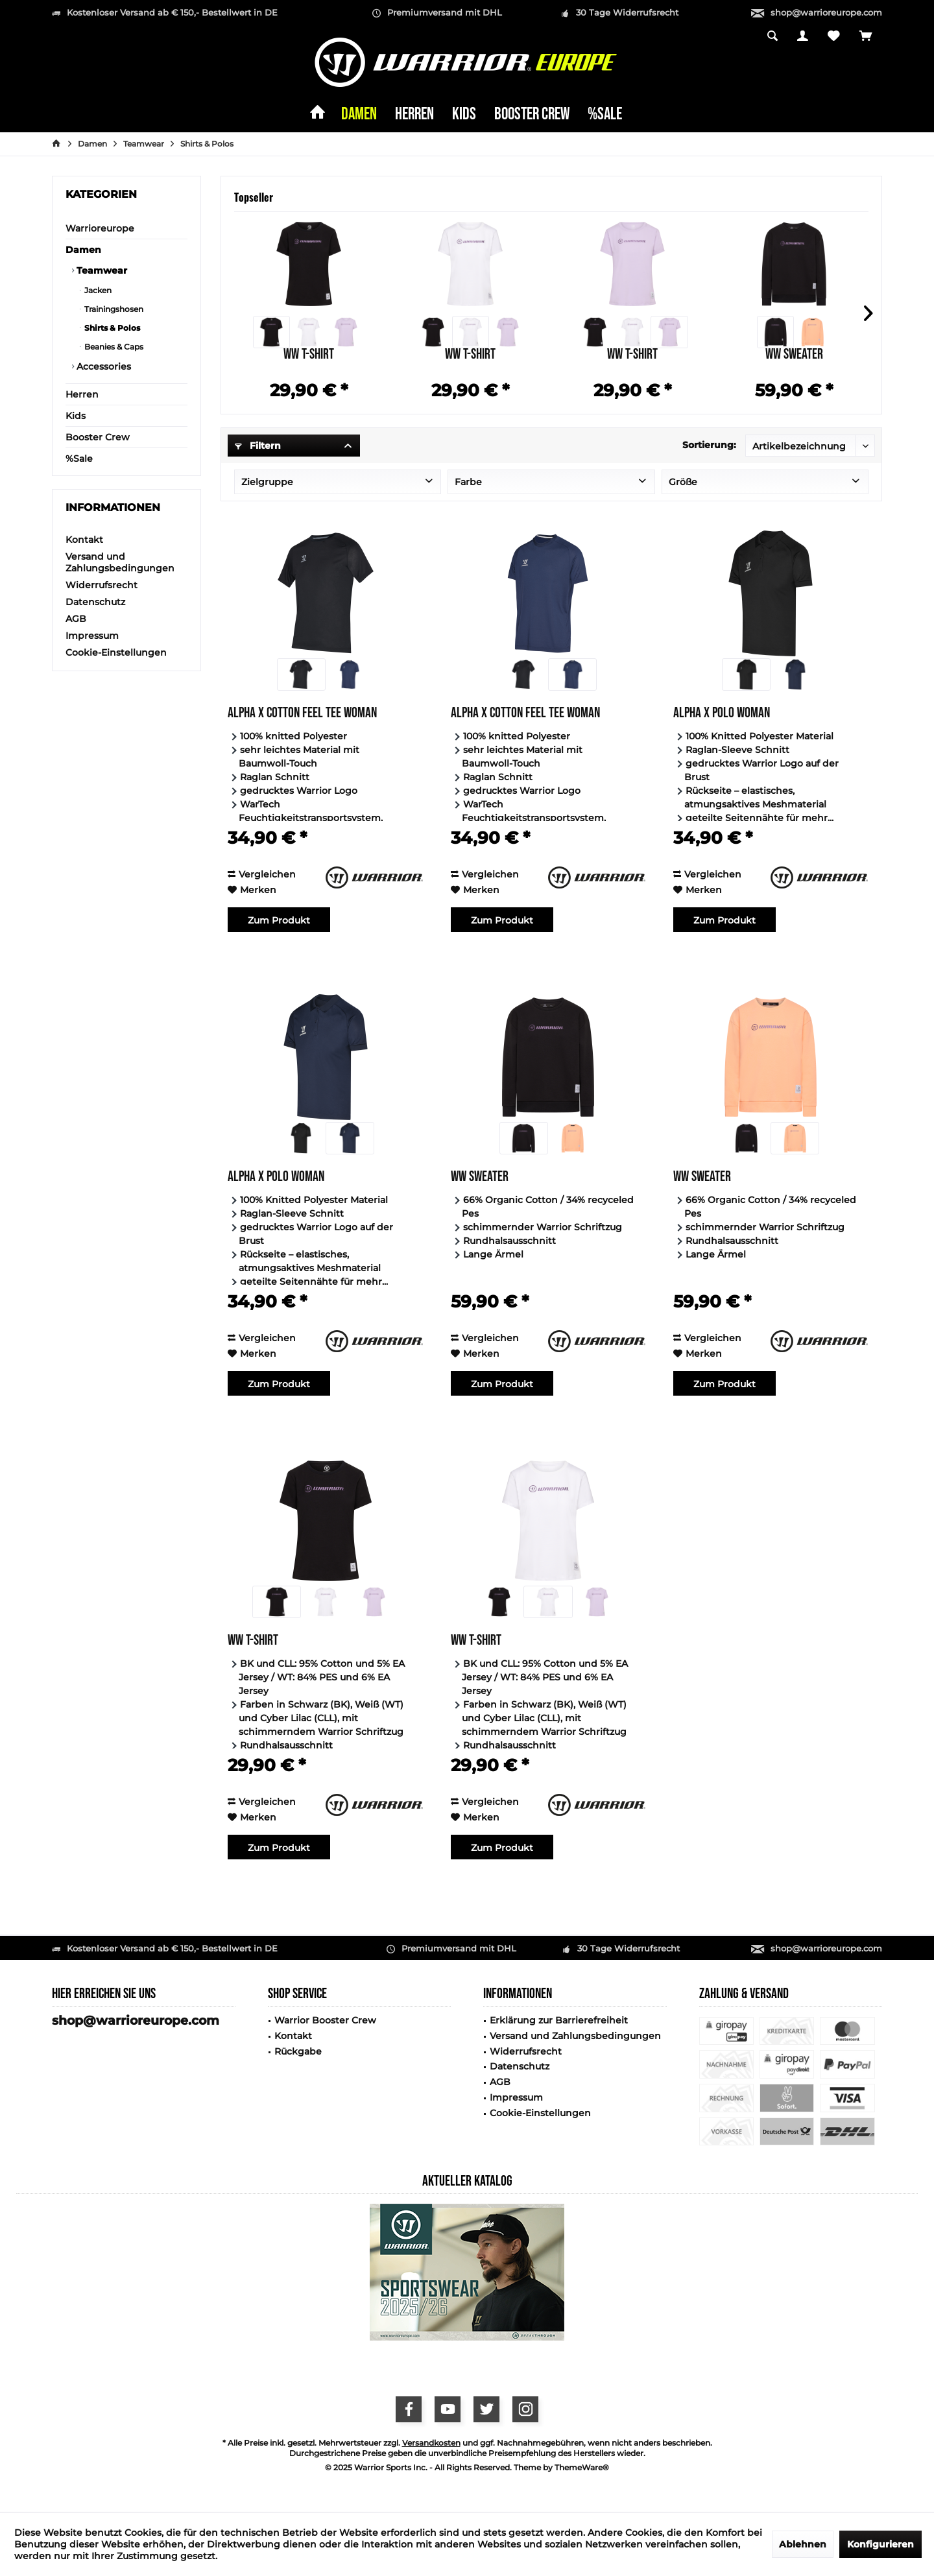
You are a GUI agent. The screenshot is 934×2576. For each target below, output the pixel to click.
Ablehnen (802, 2544)
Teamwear (100, 270)
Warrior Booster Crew (325, 2020)
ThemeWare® (582, 2467)
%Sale (79, 458)
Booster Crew (98, 437)
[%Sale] (605, 115)
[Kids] (464, 115)
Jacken (97, 290)
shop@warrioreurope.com (826, 12)
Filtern (258, 445)
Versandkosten (431, 2443)
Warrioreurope (100, 228)
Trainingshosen (112, 309)
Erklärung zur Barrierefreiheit (559, 2020)
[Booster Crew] (532, 115)
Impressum (92, 635)
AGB (76, 619)
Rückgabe (298, 2051)
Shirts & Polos (111, 328)
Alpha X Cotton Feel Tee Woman (302, 714)
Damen (83, 250)
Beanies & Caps (112, 347)
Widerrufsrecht (102, 585)
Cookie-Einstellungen (116, 652)
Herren (82, 394)
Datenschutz (95, 602)
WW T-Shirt (308, 355)
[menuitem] (866, 37)
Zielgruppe (267, 482)
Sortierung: (709, 445)
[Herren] (414, 115)
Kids (76, 416)
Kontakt (84, 539)
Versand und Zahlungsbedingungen (120, 562)
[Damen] (359, 115)
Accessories (102, 366)
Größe (683, 482)
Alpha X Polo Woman (721, 714)
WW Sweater (794, 355)
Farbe (468, 482)
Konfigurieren (880, 2544)
